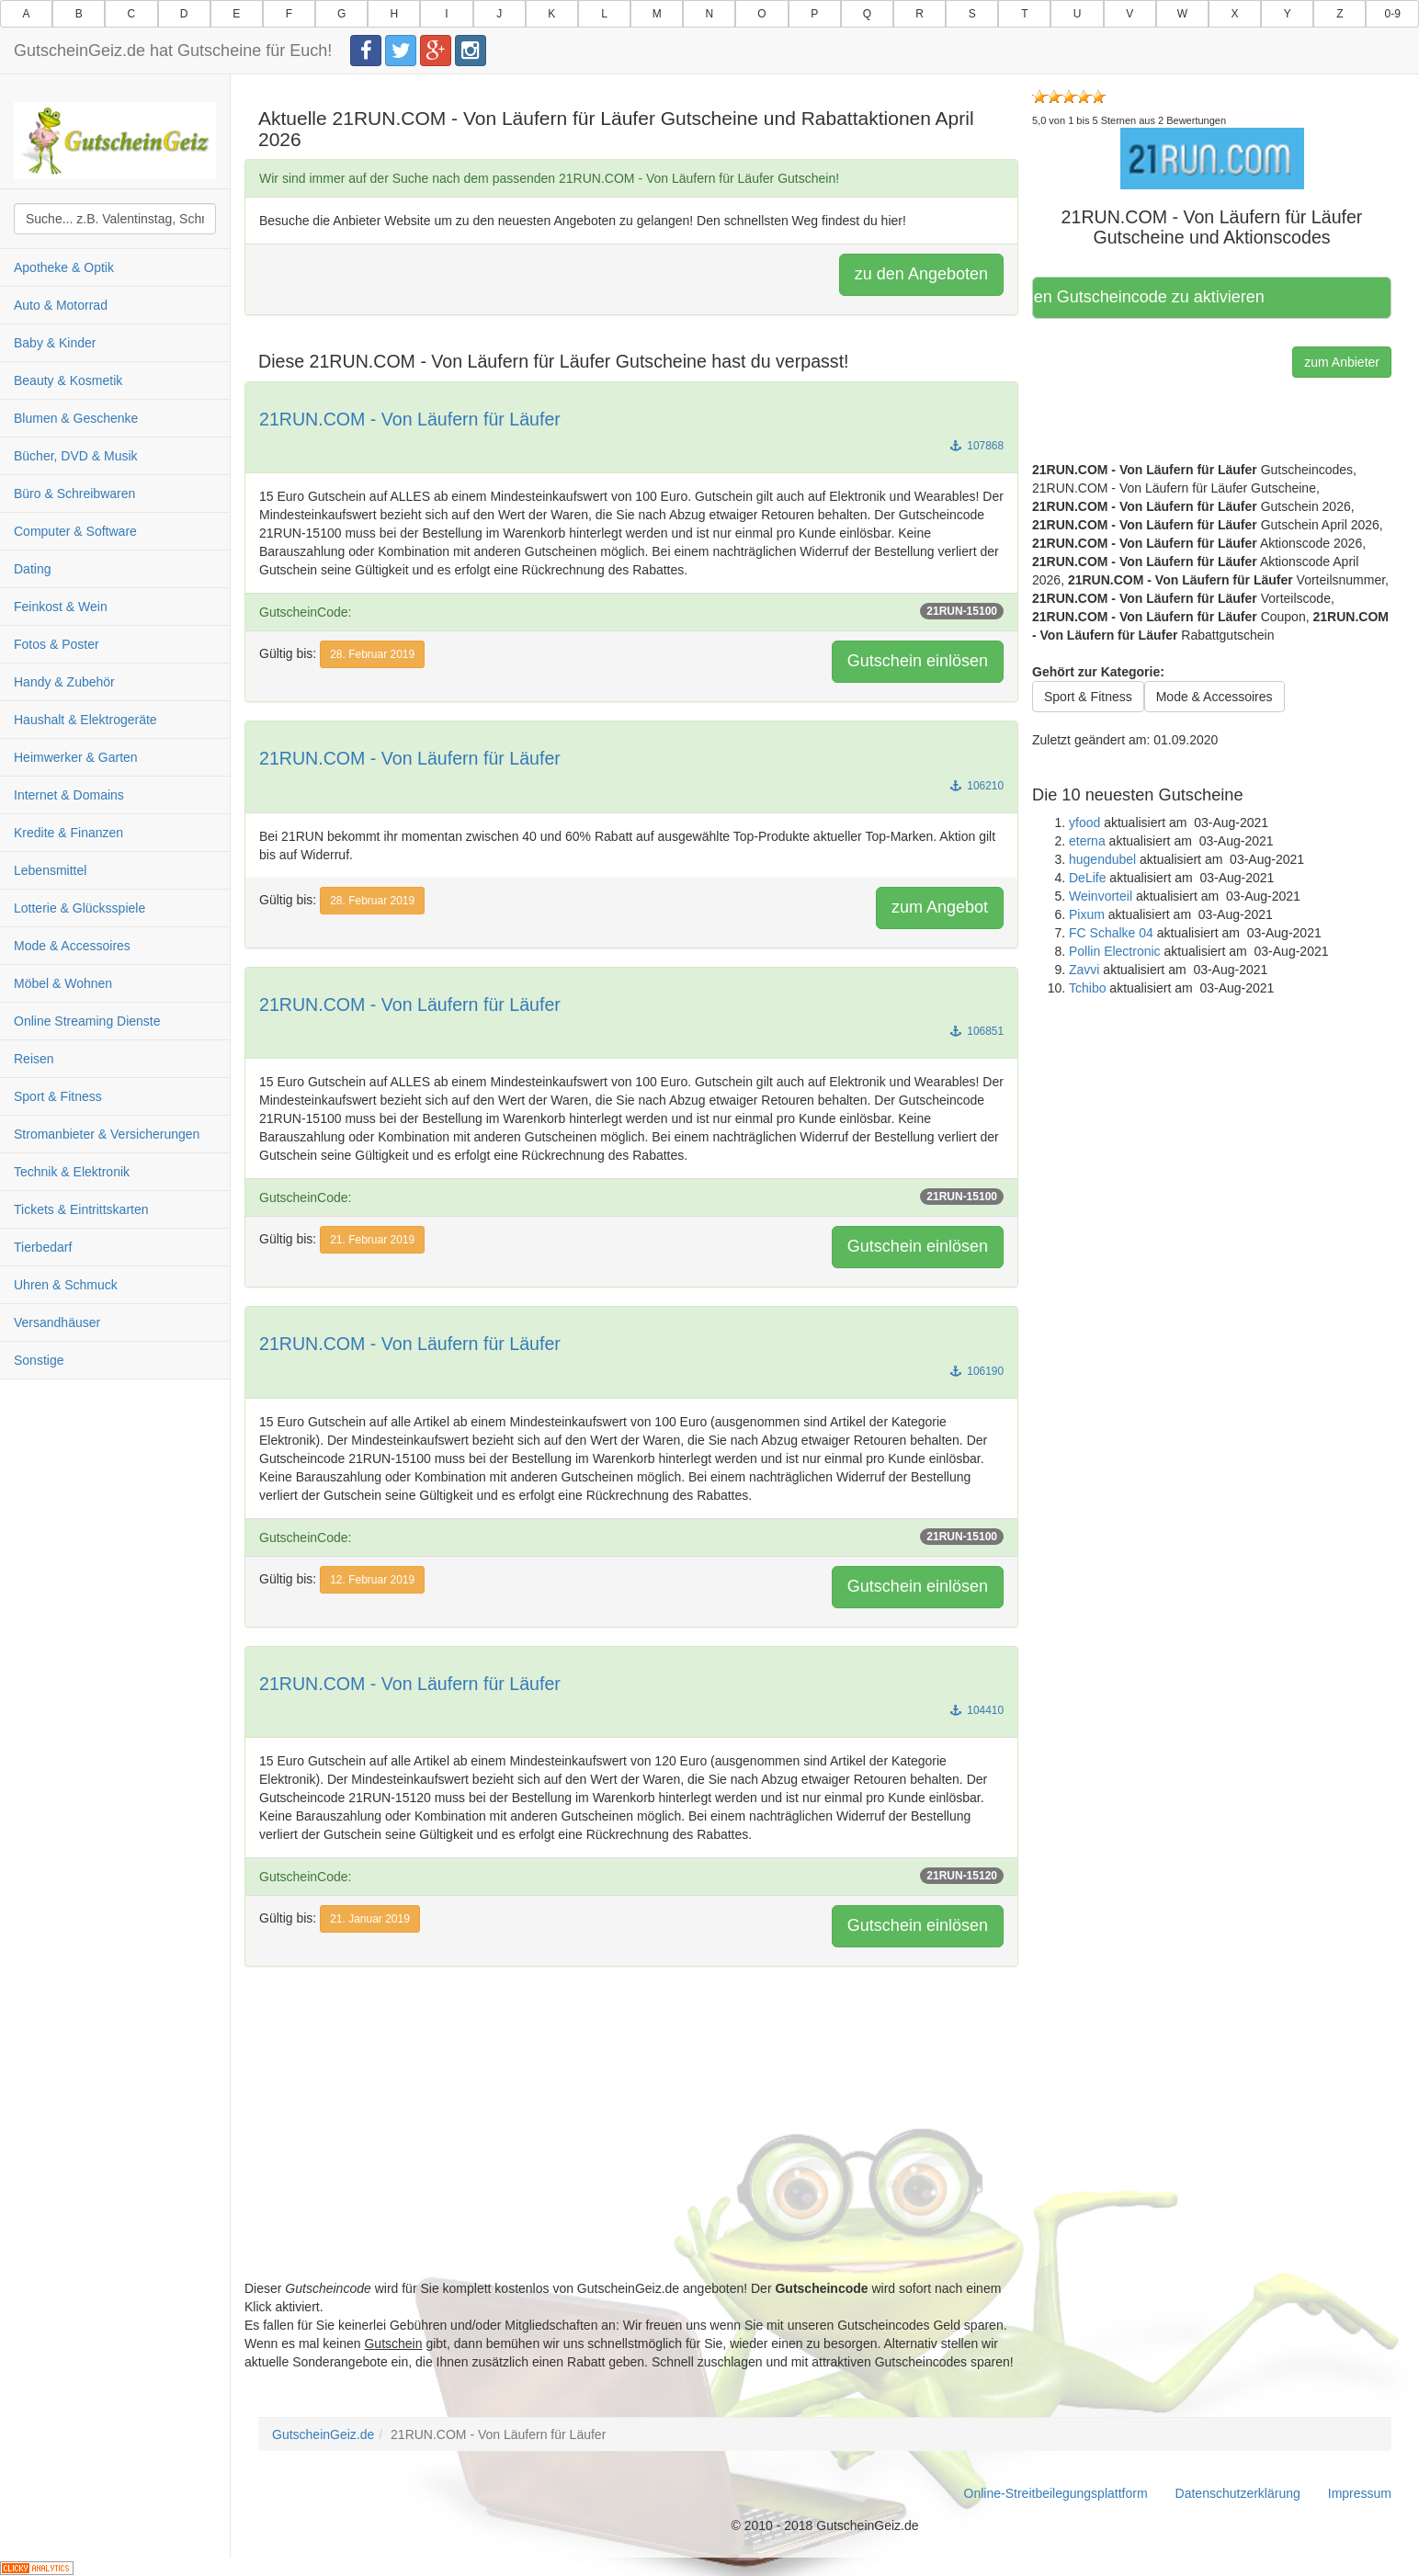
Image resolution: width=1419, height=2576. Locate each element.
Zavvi (1084, 969)
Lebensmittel (50, 870)
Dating (32, 569)
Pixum (1087, 914)
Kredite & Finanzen (68, 832)
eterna (1087, 841)
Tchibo (1087, 988)
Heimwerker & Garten (76, 757)
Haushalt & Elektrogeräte (85, 719)
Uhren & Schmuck (66, 1284)
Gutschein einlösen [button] (917, 661)
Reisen (34, 1058)
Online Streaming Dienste (87, 1021)
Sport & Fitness (58, 1096)
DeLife (1087, 877)
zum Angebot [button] (939, 907)
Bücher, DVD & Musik (76, 455)
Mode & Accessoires (72, 945)
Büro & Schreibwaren (74, 493)
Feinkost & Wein (61, 606)
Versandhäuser (57, 1322)
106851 (977, 1031)
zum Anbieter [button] (1341, 362)
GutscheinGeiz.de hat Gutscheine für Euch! (173, 50)
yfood (1084, 822)
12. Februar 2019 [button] (372, 1579)
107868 (977, 445)
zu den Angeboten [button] (921, 274)
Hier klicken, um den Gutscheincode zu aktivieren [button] (1155, 297)
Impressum (1359, 2493)
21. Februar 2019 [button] (372, 1239)
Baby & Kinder (55, 342)
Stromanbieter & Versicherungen (106, 1134)
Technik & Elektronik (72, 1171)
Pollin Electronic (1115, 951)
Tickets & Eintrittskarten (81, 1209)
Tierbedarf (43, 1247)
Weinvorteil (1100, 896)
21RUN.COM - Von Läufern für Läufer (410, 419)
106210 (977, 785)
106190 (977, 1371)
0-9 (1393, 13)
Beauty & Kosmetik (68, 380)
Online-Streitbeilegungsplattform (1056, 2493)
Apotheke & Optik (64, 267)
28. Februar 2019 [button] (372, 654)
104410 (977, 1710)
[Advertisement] (631, 2150)
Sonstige (38, 1360)
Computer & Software (75, 531)
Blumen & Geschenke (76, 418)
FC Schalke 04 (1111, 932)
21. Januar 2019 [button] (370, 1918)
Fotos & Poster (56, 644)
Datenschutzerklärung (1237, 2493)
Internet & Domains (69, 795)
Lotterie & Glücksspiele (79, 908)
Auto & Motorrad (61, 305)
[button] (1212, 158)
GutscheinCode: (631, 611)
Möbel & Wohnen (63, 983)
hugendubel (1102, 859)
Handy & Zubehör (64, 682)
